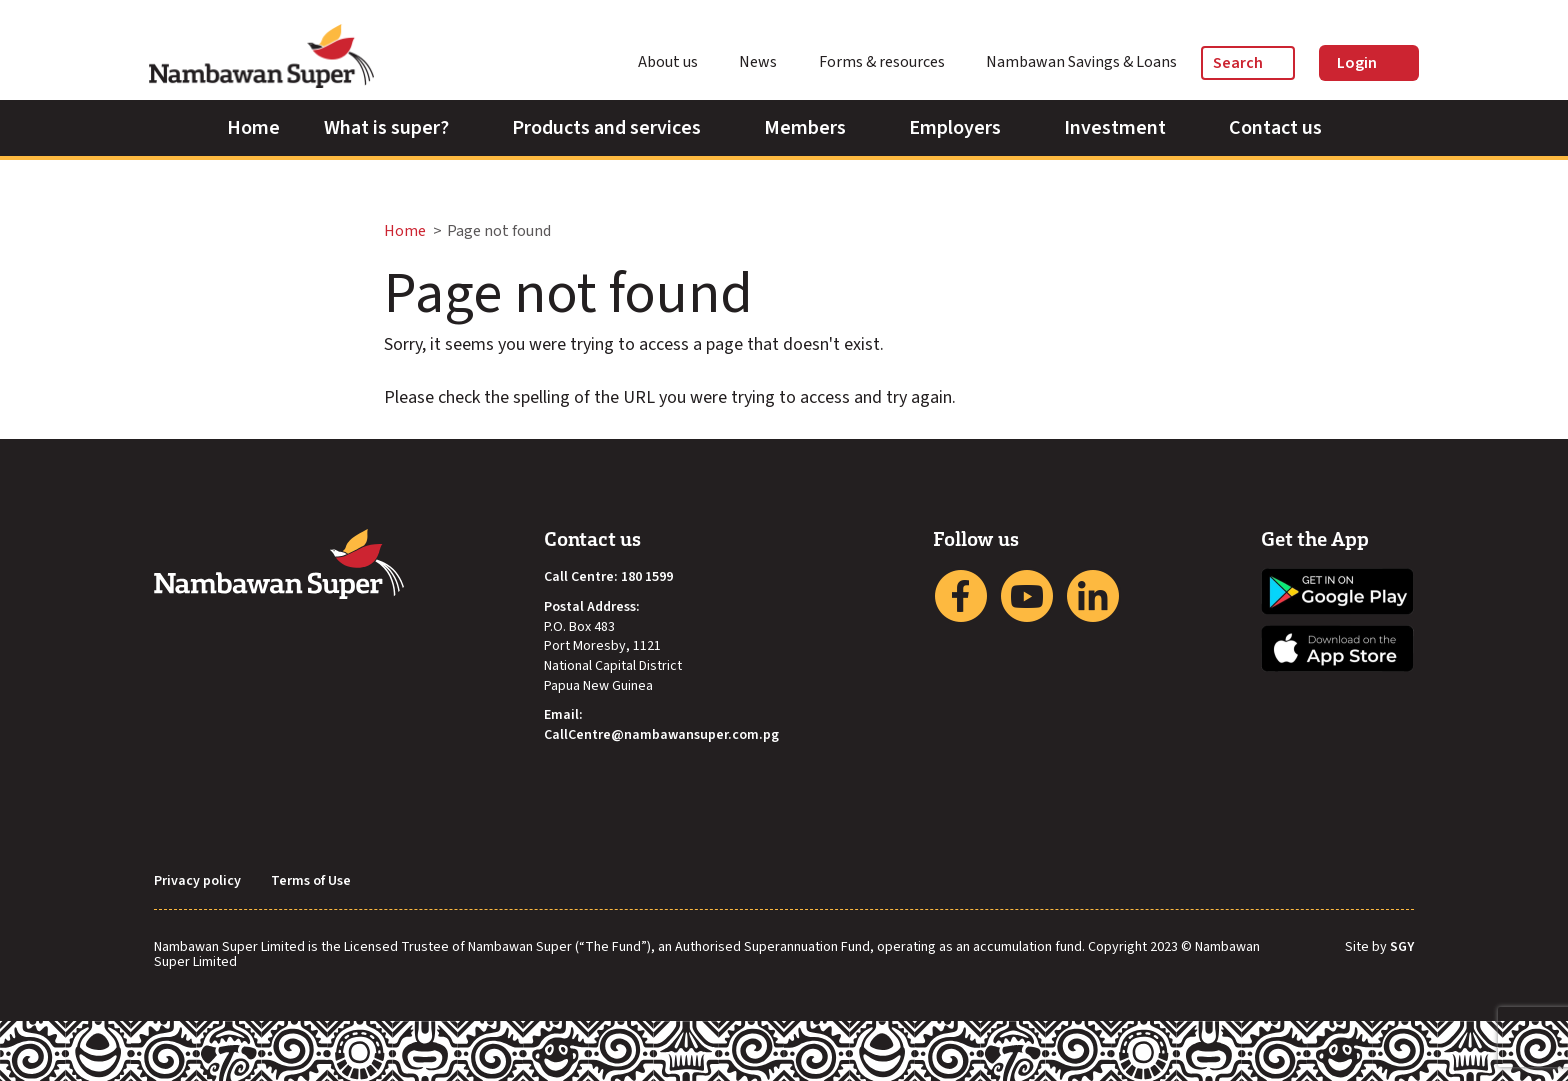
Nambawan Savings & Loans (1081, 62)
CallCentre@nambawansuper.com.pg (661, 735)
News (767, 62)
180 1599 (647, 577)
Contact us (1285, 128)
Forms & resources (891, 62)
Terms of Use (311, 881)
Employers (964, 128)
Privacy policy (197, 881)
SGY (1402, 948)
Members (814, 128)
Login (1369, 63)
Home (253, 128)
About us (677, 62)
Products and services (616, 128)
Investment (1124, 128)
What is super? (396, 128)
